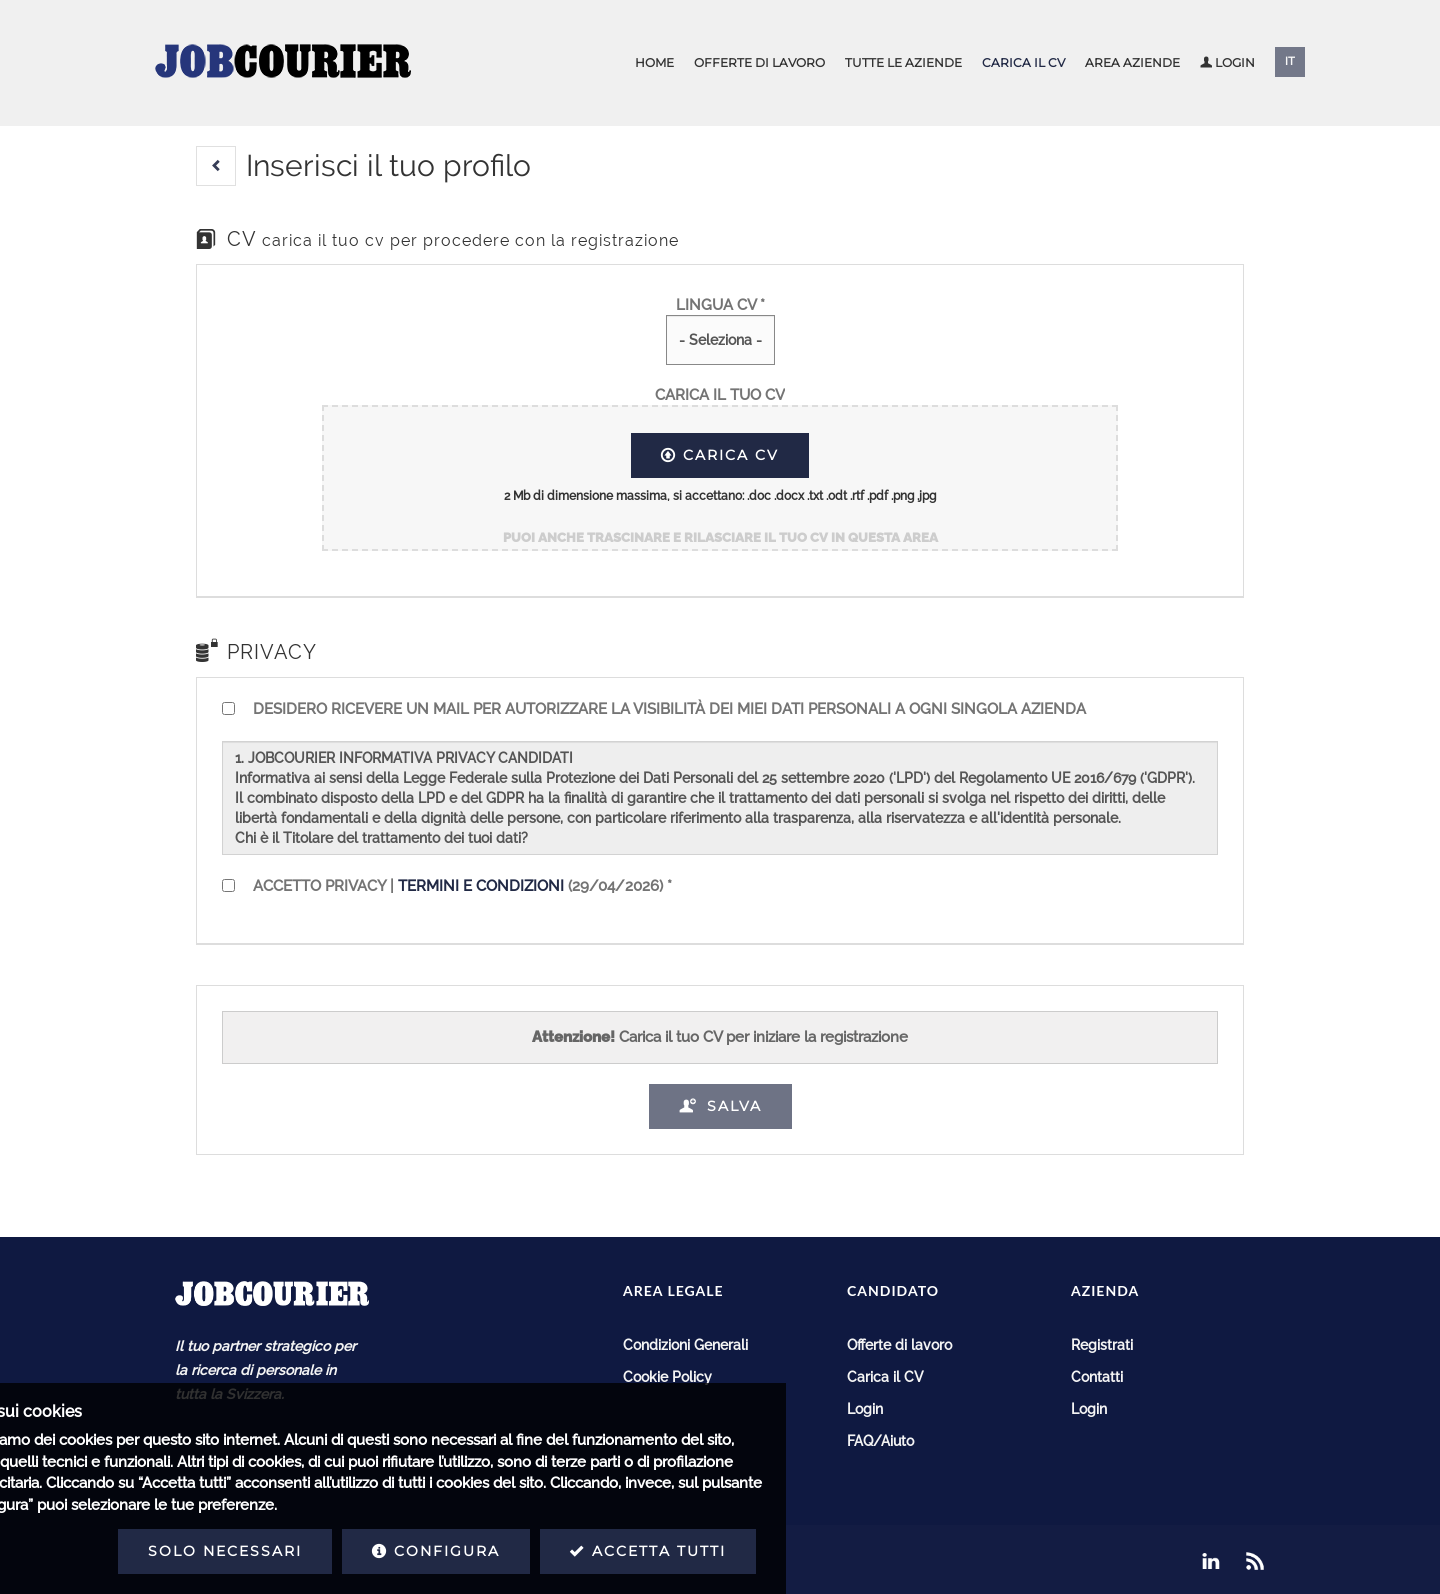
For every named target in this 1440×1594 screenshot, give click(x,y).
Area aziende (1132, 62)
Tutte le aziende (903, 62)
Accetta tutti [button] (492, 1551)
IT (1290, 61)
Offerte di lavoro (759, 62)
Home (654, 62)
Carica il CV (1023, 62)
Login (1227, 62)
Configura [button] (280, 1551)
